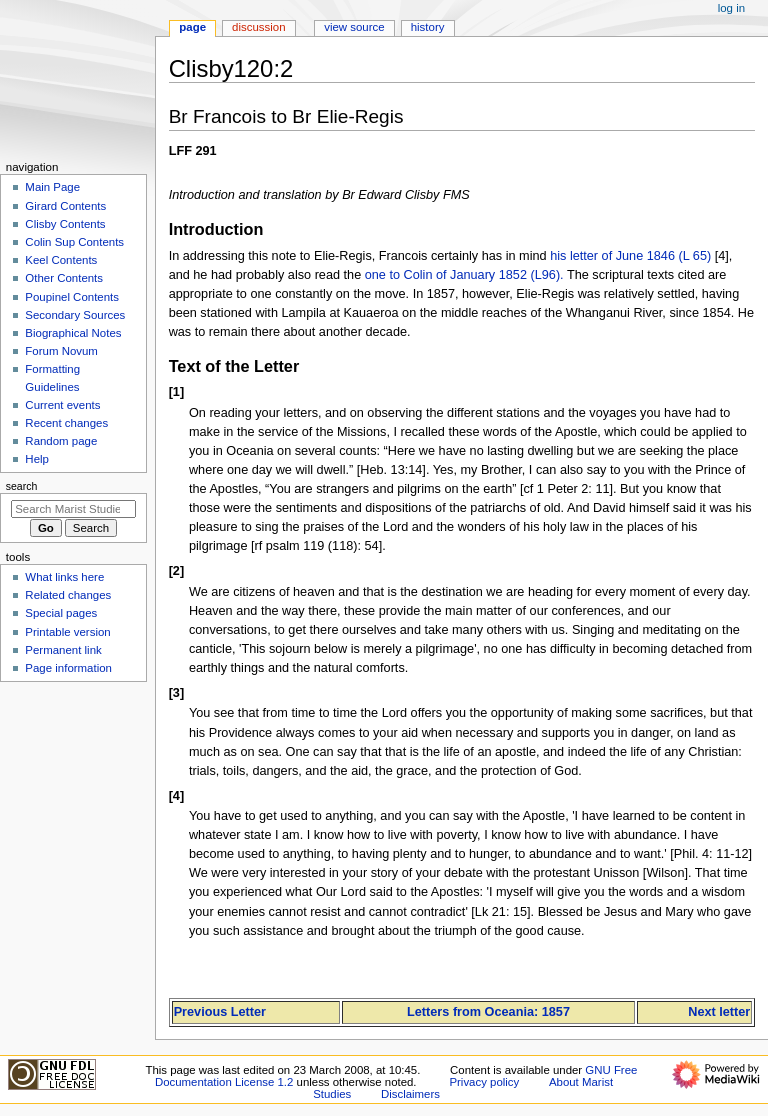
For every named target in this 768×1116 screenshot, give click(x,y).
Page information (68, 668)
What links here (64, 577)
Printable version (67, 632)
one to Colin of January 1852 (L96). (464, 275)
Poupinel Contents (72, 297)
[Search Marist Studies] (73, 509)
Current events (62, 405)
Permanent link (63, 650)
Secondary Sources (75, 315)
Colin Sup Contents (74, 242)
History (428, 27)
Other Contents (64, 278)
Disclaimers (410, 1094)
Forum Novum (61, 351)
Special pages (61, 613)
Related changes (68, 595)
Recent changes (66, 423)
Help (37, 459)
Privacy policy (484, 1082)
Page (192, 27)
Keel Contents (61, 260)
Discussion (258, 27)
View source (354, 27)
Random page (61, 441)
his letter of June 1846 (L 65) (630, 256)
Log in (731, 8)
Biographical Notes (73, 333)
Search (22, 486)
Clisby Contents (65, 224)
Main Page (52, 187)
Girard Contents (65, 206)
